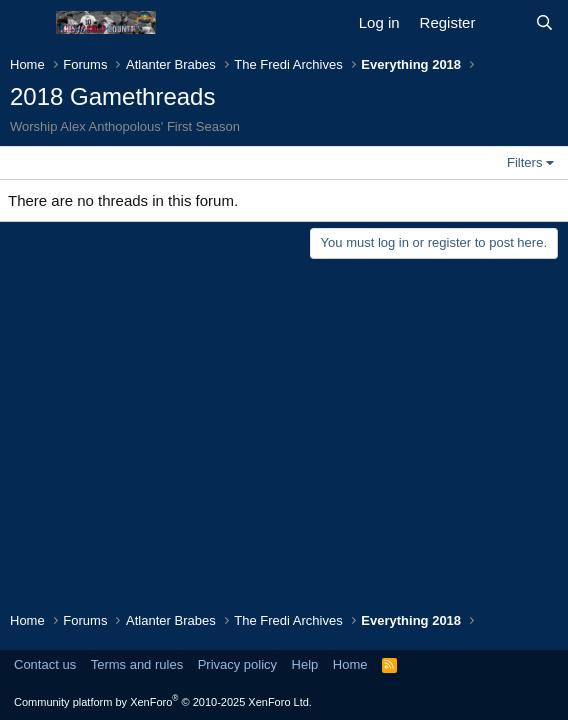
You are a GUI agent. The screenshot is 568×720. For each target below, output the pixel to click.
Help (305, 664)
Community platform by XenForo (163, 702)
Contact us (45, 664)
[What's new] (504, 22)
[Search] (544, 22)
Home (350, 664)
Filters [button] (524, 162)
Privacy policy (237, 664)
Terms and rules (137, 664)
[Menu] (27, 23)
